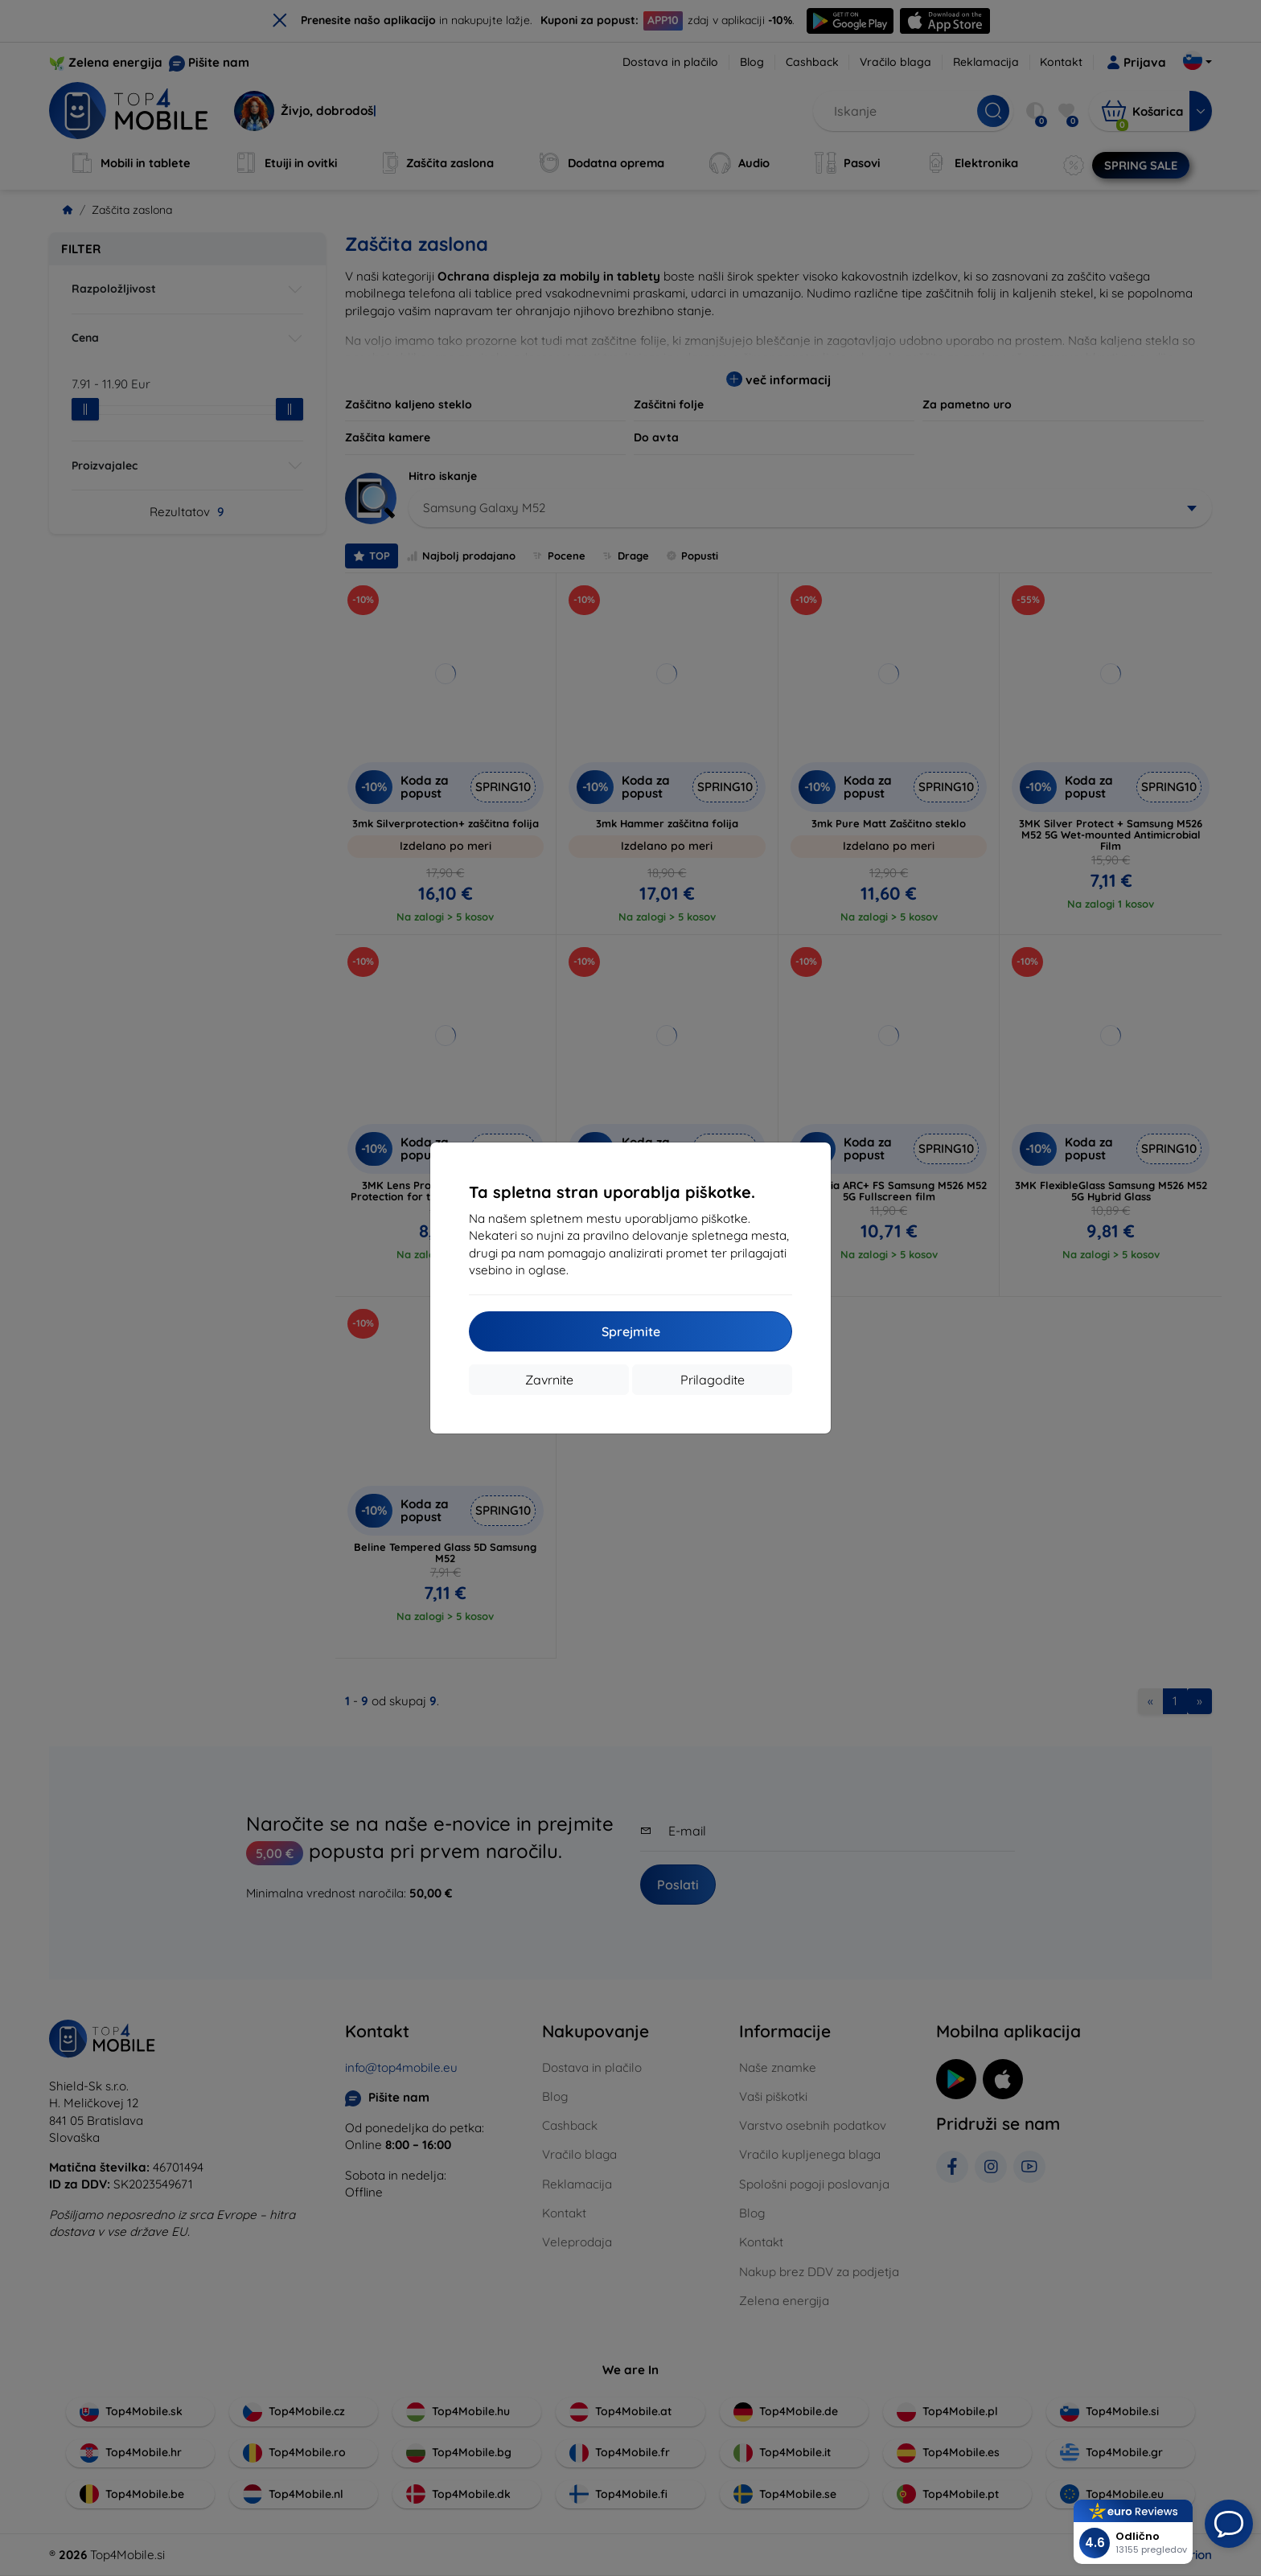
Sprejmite (631, 1331)
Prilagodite (712, 1380)
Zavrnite (549, 1380)
